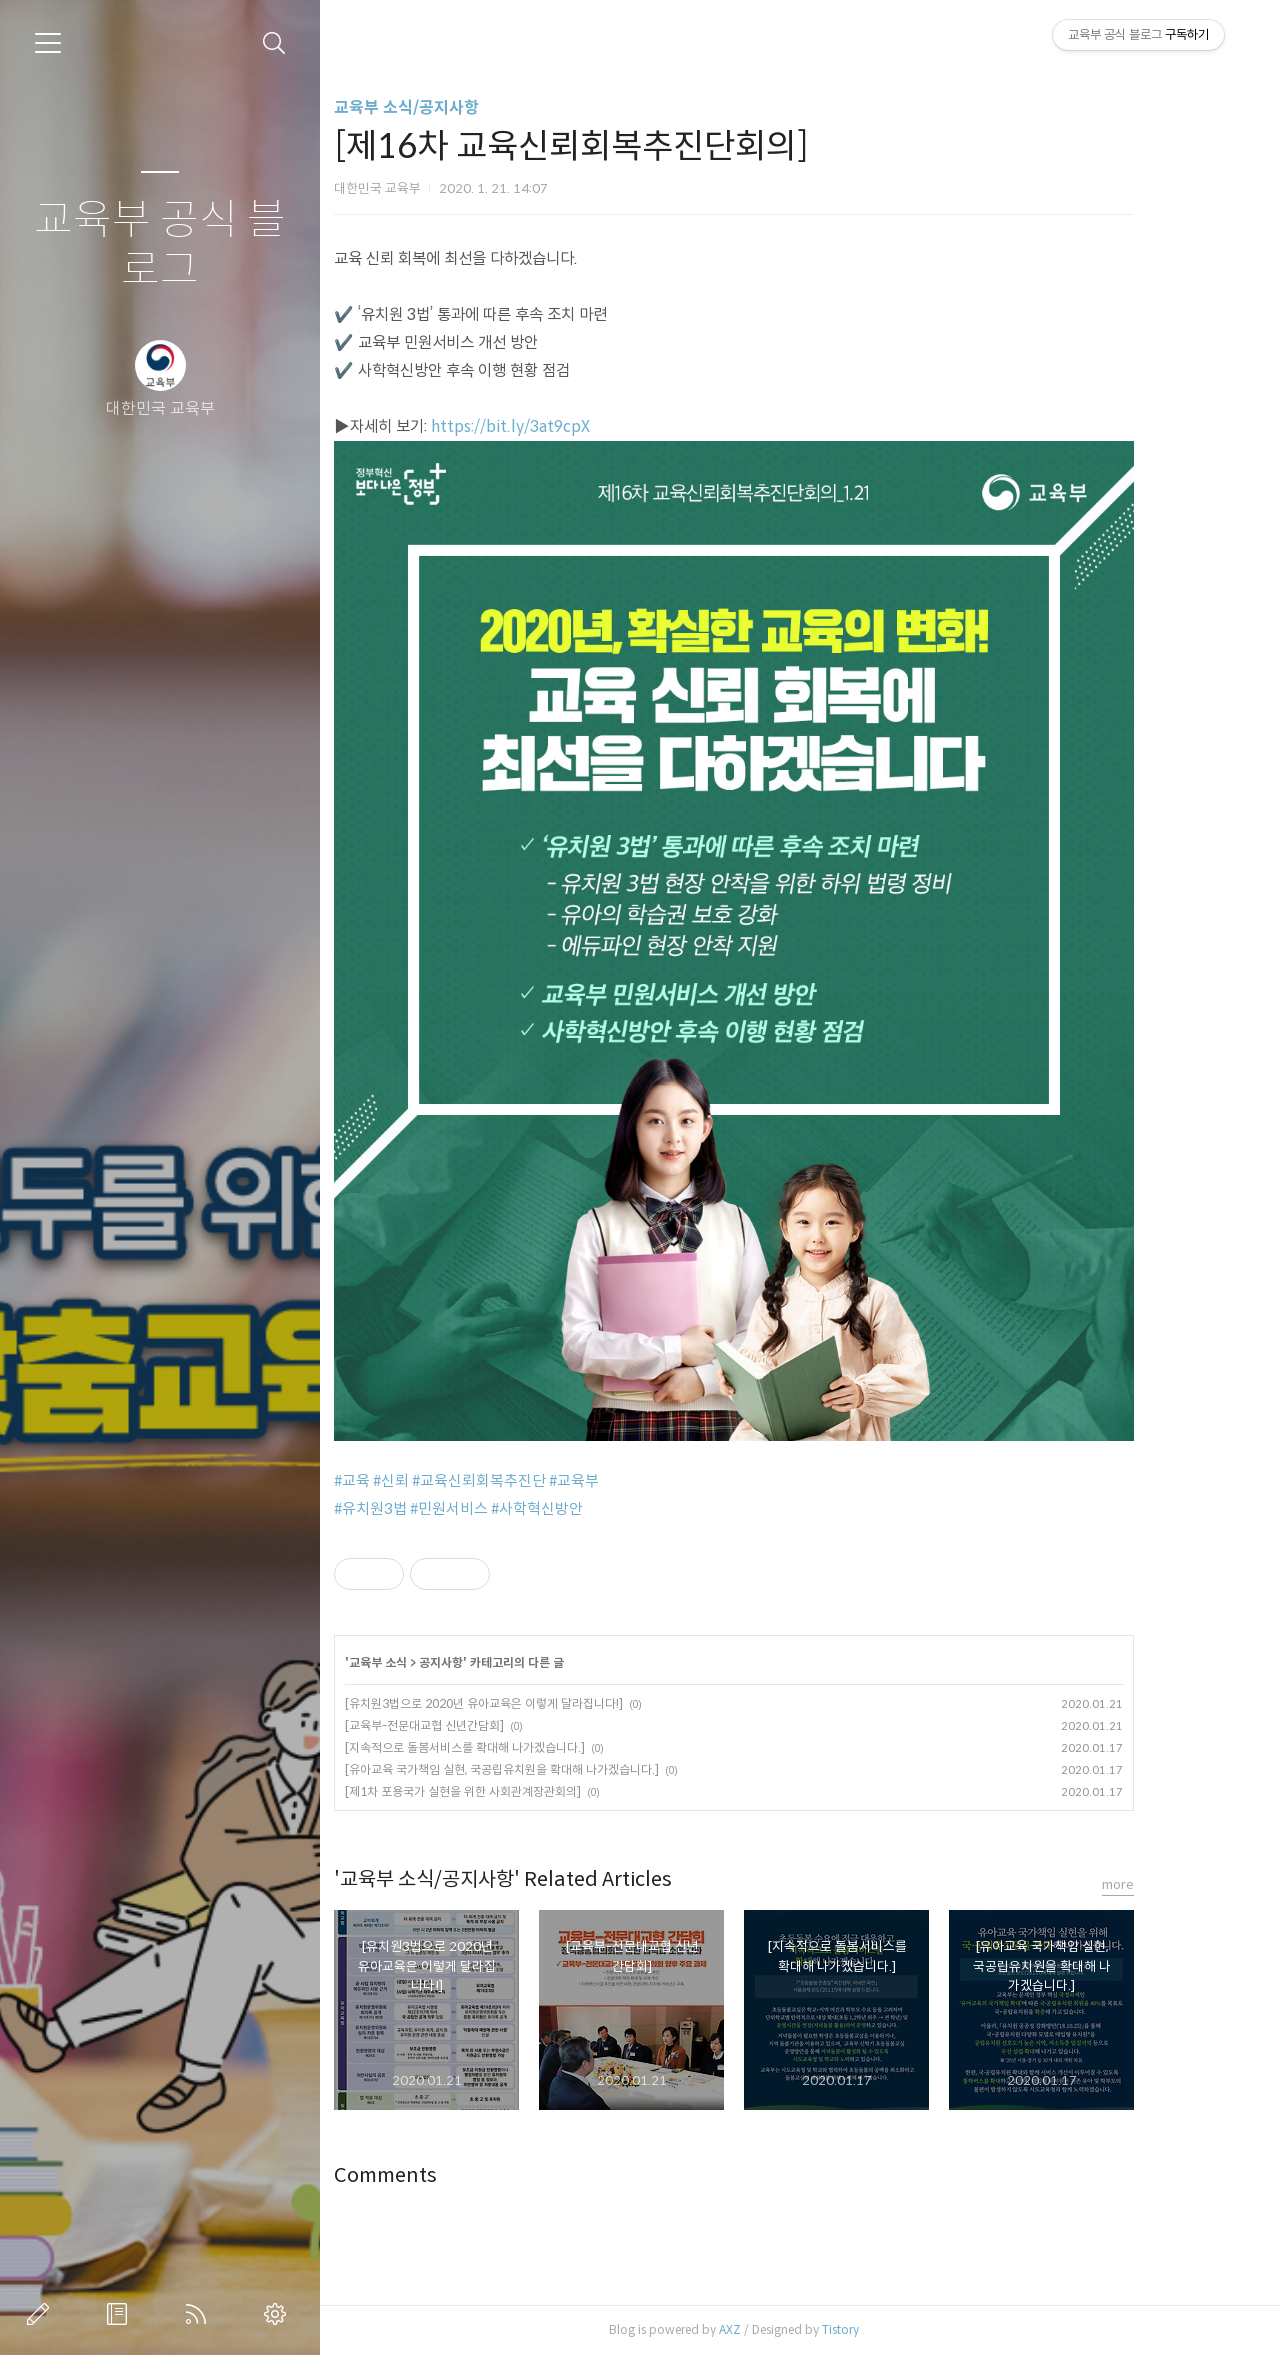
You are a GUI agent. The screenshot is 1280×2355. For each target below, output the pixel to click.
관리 (279, 2314)
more (1171, 1884)
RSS (200, 2314)
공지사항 (494, 1662)
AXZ (783, 2329)
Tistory (893, 2329)
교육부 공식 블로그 (160, 245)
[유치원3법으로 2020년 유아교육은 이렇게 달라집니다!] (537, 1703)
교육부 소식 (431, 1662)
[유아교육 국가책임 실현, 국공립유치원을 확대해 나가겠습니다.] (555, 1769)
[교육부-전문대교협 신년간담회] (477, 1725)
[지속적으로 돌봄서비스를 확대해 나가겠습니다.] (518, 1747)
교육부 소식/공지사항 (459, 107)
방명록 (121, 2314)
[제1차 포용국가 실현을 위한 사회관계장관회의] (516, 1791)
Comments (438, 2175)
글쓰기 (42, 2314)
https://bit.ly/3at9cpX (563, 426)
